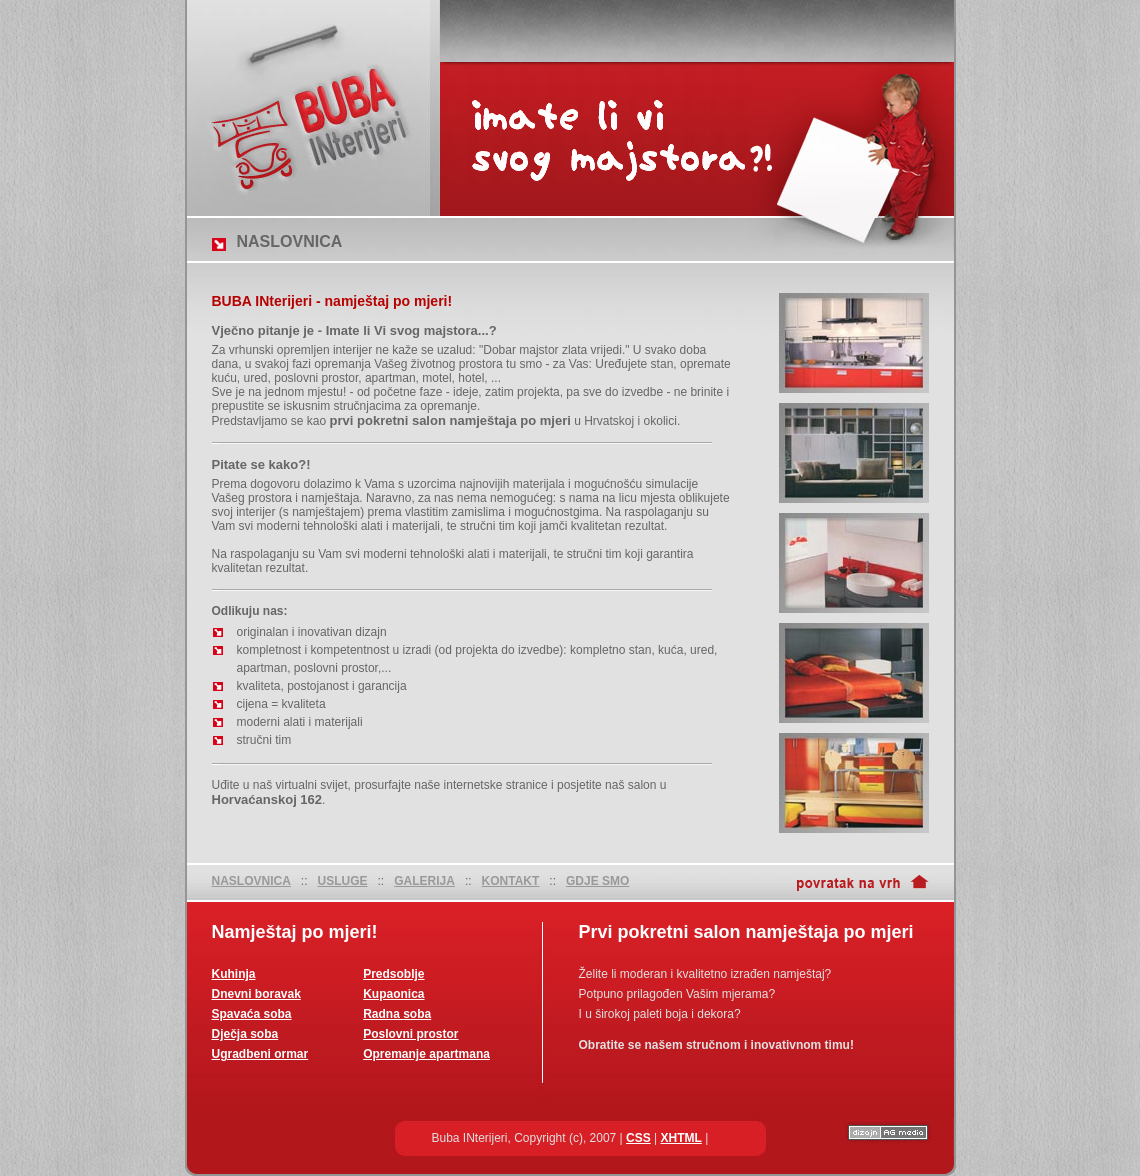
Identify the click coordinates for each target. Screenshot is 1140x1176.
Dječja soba (245, 1034)
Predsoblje (393, 974)
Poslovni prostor (410, 1034)
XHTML (681, 1138)
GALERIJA (424, 881)
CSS (638, 1138)
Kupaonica (393, 994)
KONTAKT (511, 881)
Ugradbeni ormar (260, 1054)
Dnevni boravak (256, 994)
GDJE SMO (597, 881)
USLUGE (343, 881)
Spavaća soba (252, 1014)
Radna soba (397, 1014)
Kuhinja (234, 974)
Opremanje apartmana (426, 1054)
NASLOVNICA (251, 881)
